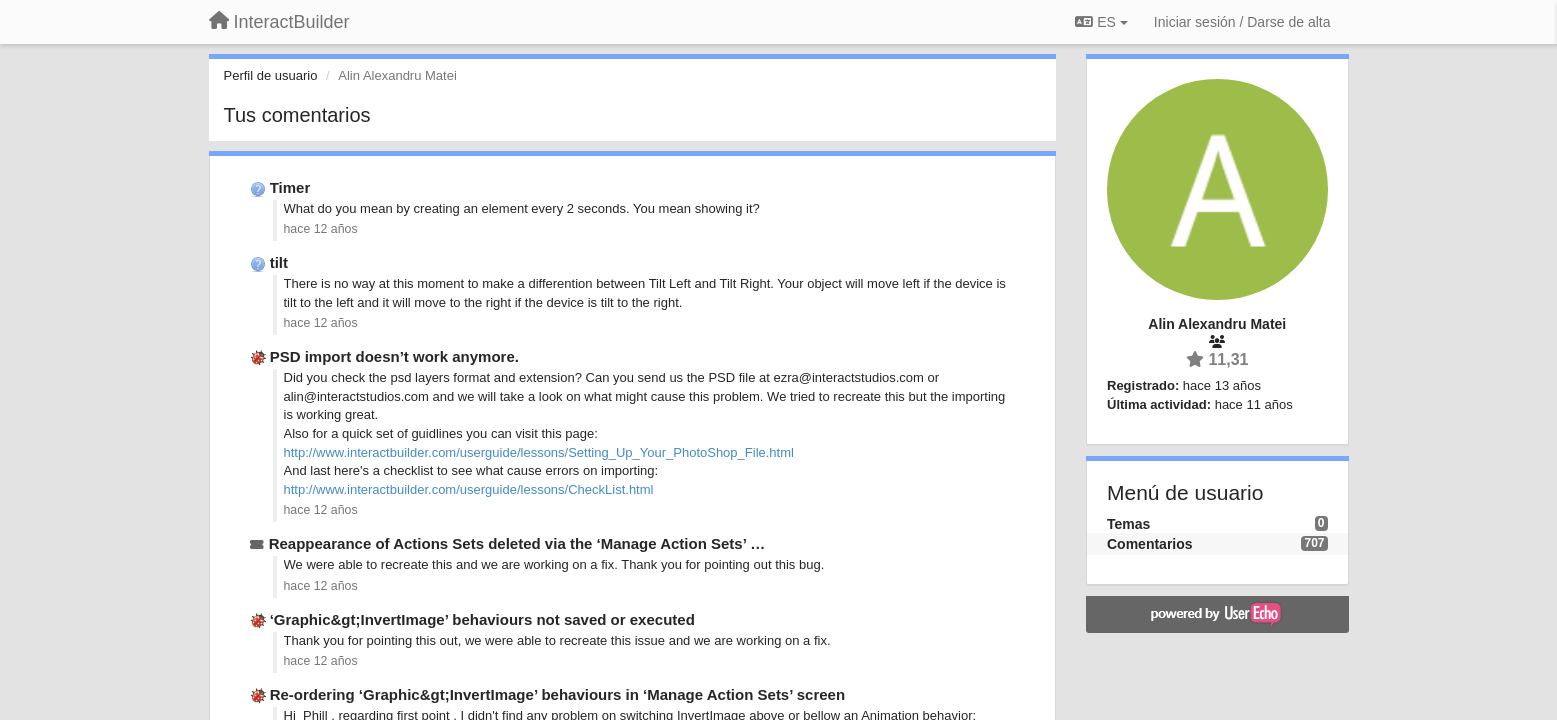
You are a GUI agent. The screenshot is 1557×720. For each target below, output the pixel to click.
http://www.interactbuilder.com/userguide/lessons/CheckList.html (469, 489)
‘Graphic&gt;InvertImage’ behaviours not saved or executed (482, 619)
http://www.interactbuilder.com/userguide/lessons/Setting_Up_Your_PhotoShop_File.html (539, 452)
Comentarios (1150, 544)
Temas (1128, 524)
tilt (279, 262)
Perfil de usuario (271, 75)
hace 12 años (321, 229)
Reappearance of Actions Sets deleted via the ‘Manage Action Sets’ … (517, 543)
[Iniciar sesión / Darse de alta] (1242, 22)
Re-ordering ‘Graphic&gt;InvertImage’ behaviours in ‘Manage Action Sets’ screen (557, 694)
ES (1101, 22)
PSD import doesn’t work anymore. (394, 356)
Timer (290, 187)
